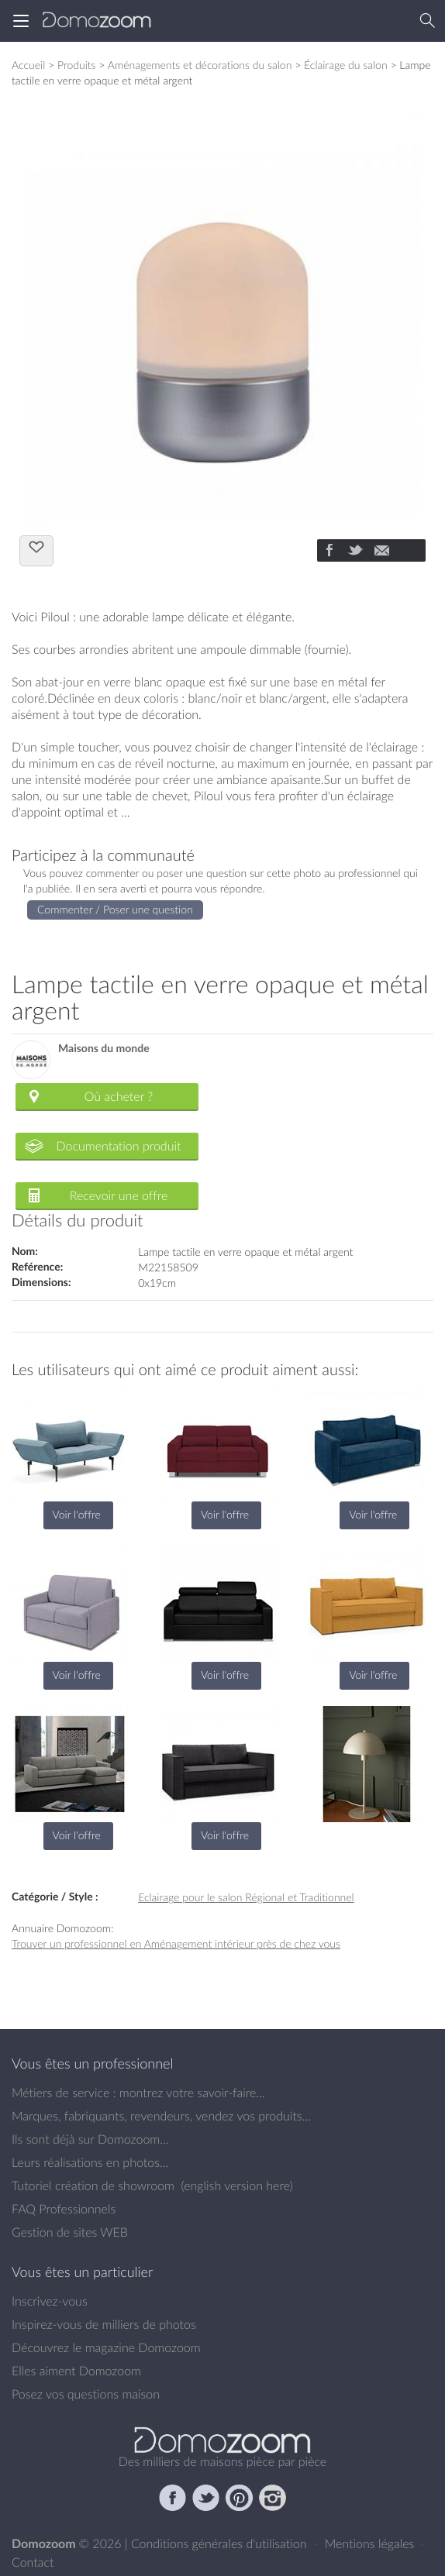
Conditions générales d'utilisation (220, 2543)
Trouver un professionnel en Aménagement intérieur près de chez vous (176, 1943)
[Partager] (328, 551)
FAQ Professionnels (64, 2208)
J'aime (36, 549)
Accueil (28, 64)
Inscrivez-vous (50, 2300)
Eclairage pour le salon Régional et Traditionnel (246, 1897)
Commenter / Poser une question (115, 909)
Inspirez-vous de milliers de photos (104, 2324)
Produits (76, 64)
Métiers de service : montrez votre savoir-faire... (138, 2092)
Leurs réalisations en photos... (90, 2162)
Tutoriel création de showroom (93, 2185)
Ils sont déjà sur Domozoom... (90, 2139)
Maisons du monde (104, 1048)
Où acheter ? (119, 1096)
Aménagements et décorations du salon (200, 64)
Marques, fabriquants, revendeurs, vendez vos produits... (161, 2115)
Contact (33, 2562)
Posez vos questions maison (86, 2393)
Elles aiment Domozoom (76, 2370)
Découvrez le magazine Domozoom (106, 2347)
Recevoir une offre (119, 1195)
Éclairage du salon (346, 64)
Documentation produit (118, 1145)
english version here (236, 2185)
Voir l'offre (77, 1514)
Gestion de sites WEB (70, 2232)
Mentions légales (371, 2543)
